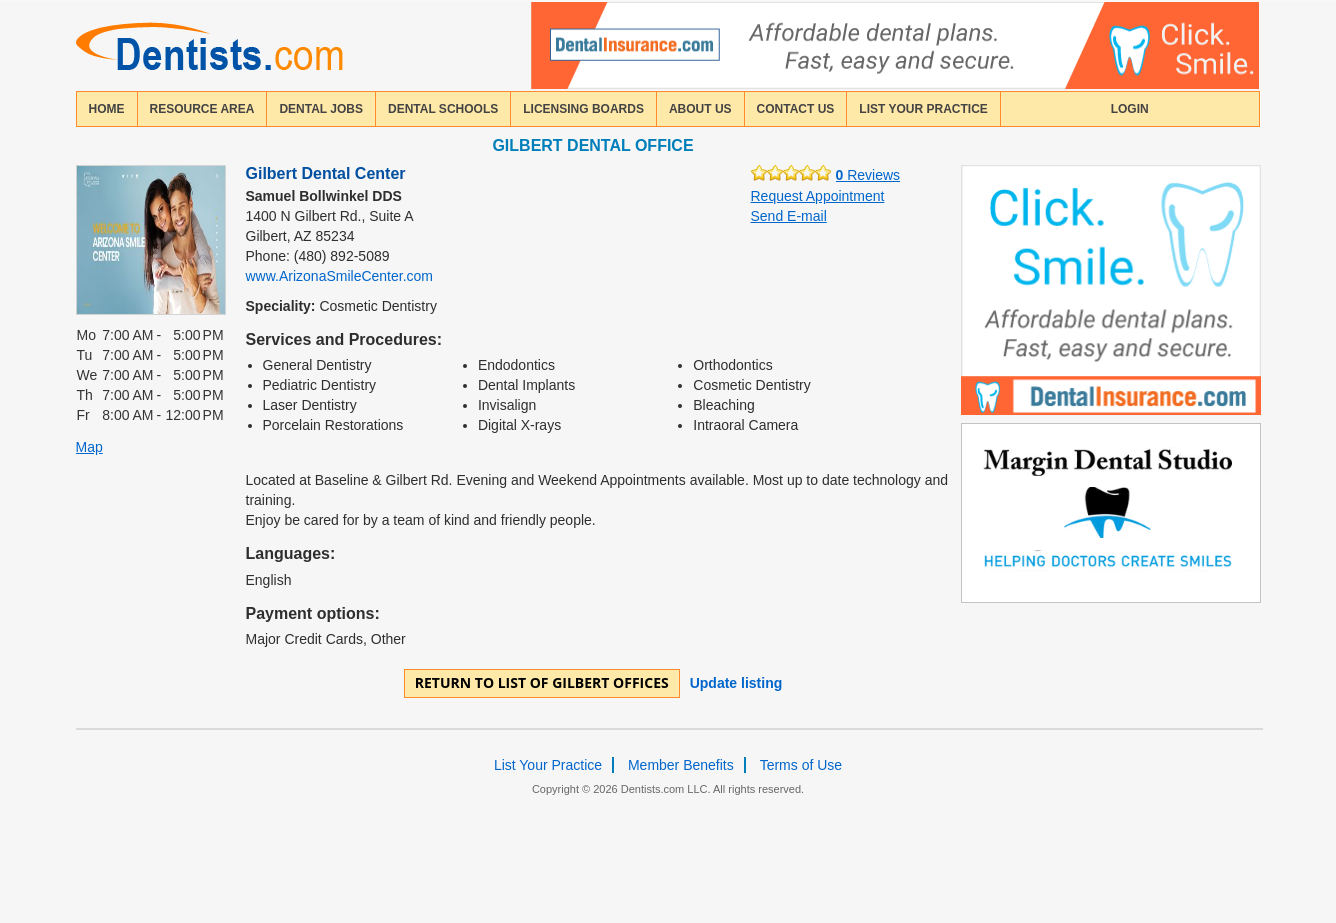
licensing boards (583, 109)
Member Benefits (681, 765)
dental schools (443, 109)
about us (700, 109)
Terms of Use (801, 765)
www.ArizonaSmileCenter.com (340, 276)
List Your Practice (923, 109)
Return (542, 682)
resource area (202, 109)
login (1130, 109)
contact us (796, 109)
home (107, 109)
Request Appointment (818, 196)
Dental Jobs (321, 109)
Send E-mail (789, 216)
